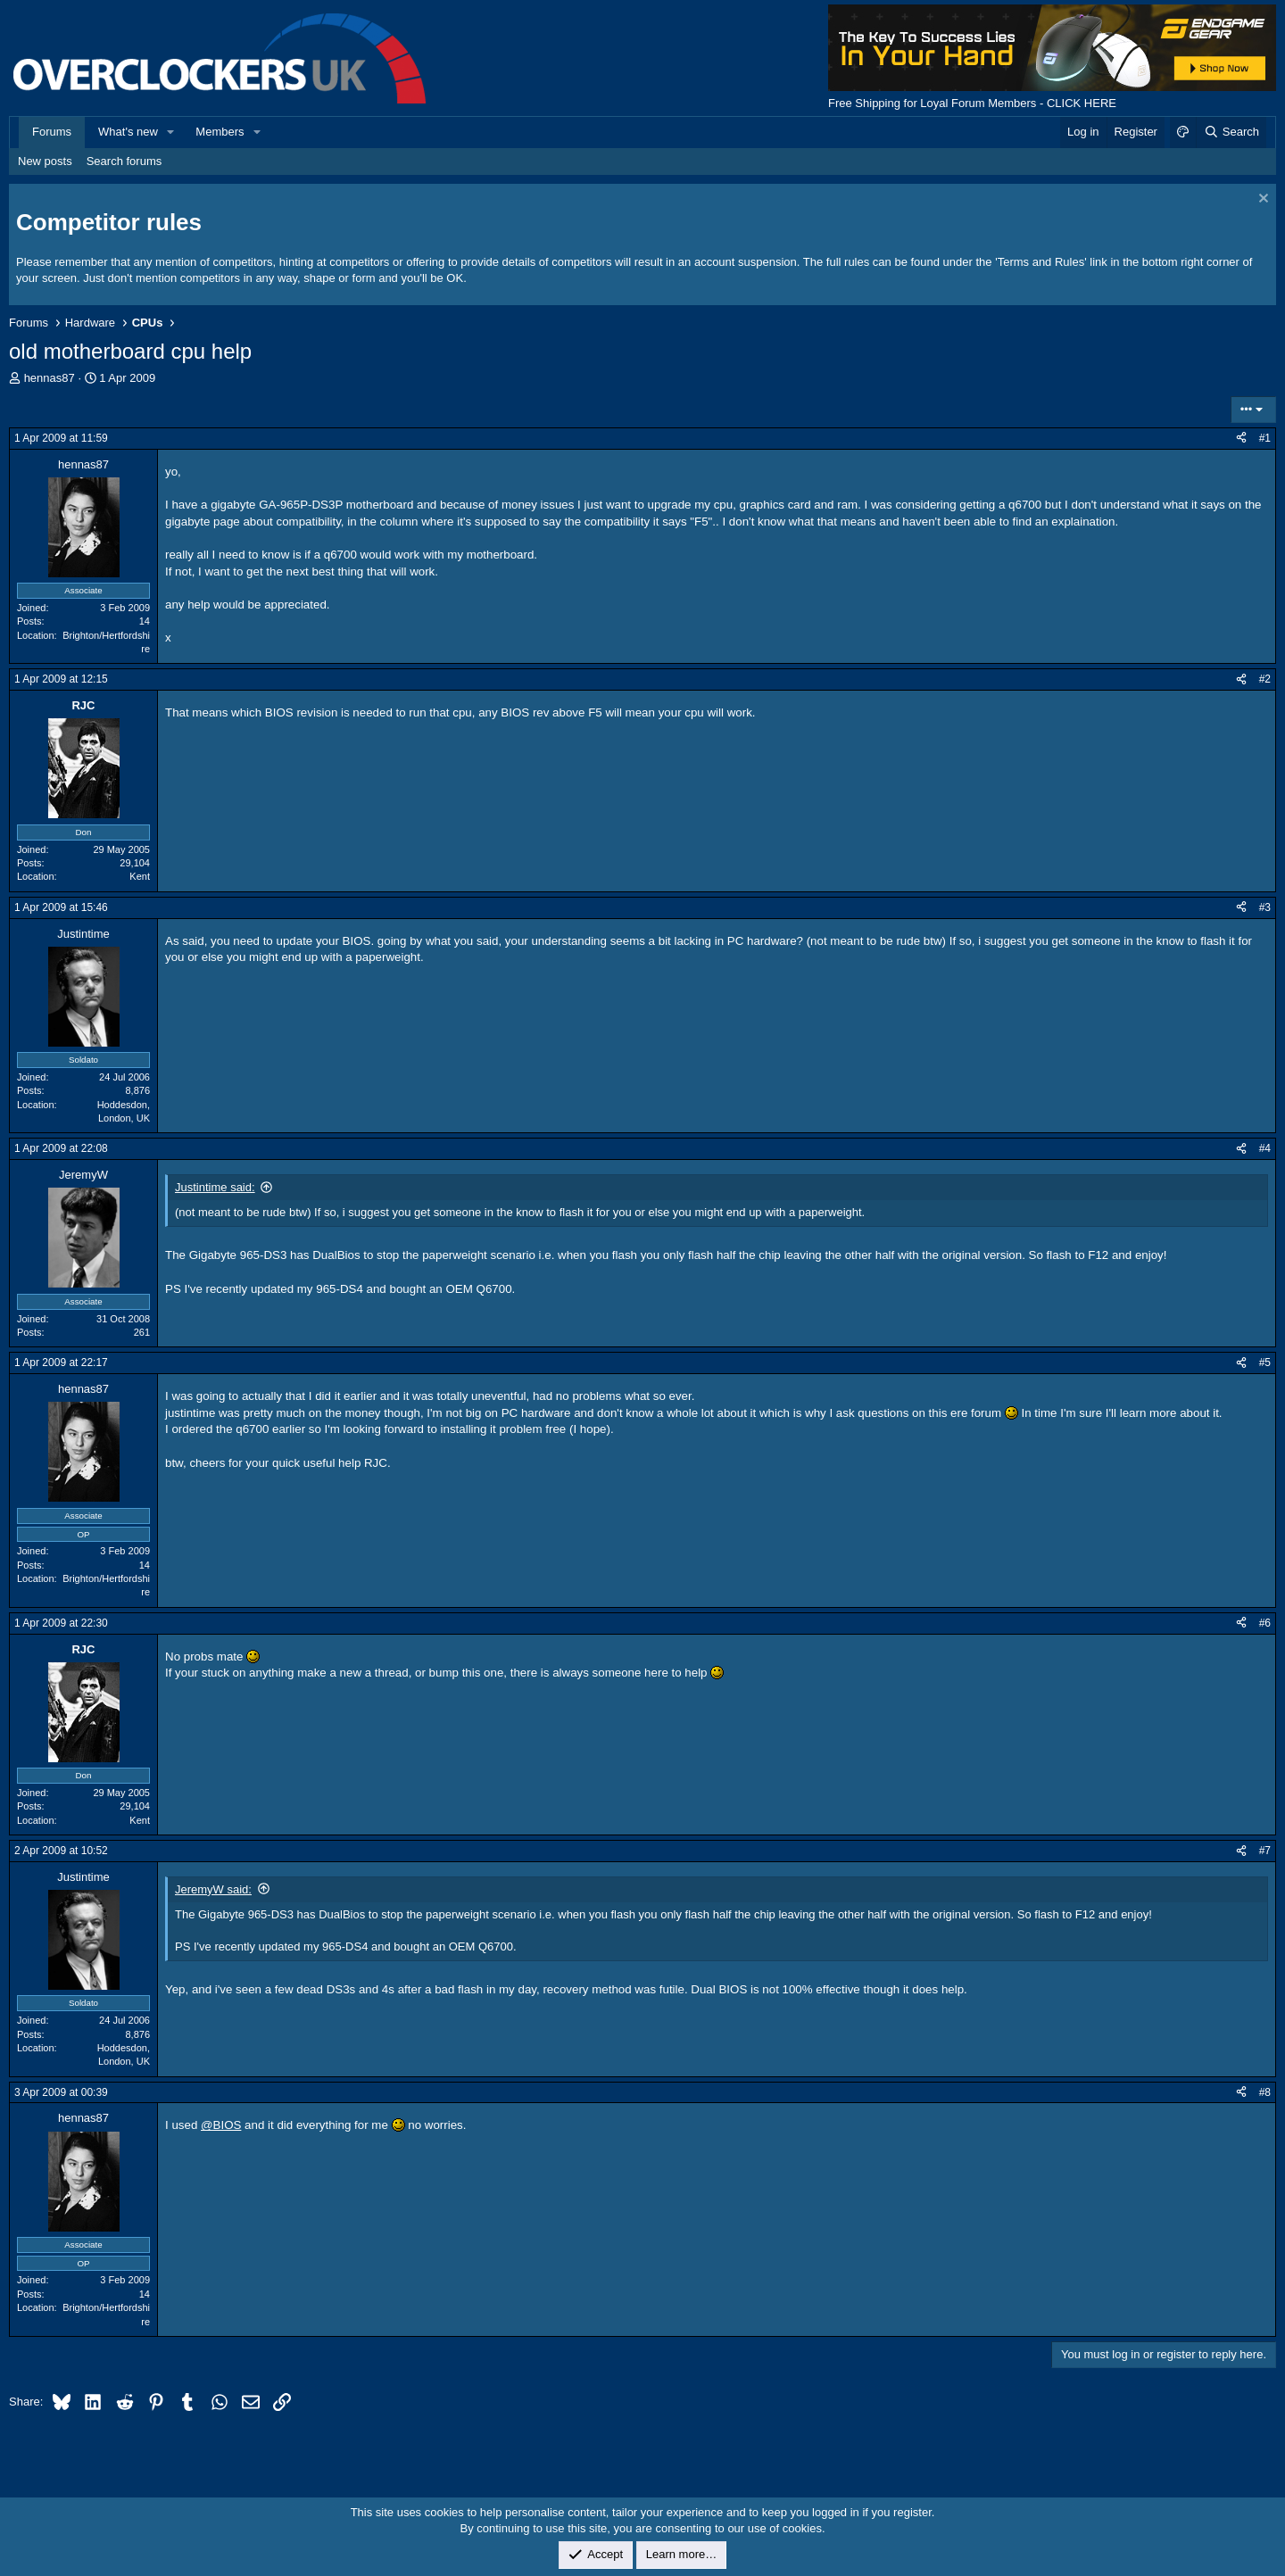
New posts (45, 161)
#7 (1265, 1850)
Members (219, 131)
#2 (1265, 679)
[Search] (1231, 132)
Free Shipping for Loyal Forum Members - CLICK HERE (972, 103)
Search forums (124, 161)
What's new (128, 131)
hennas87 (49, 378)
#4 (1265, 1148)
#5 (1265, 1362)
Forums (51, 131)
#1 (1265, 438)
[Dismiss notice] (1261, 200)
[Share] (1241, 438)
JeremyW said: (213, 1889)
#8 (1265, 2092)
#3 (1265, 907)
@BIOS (221, 2125)
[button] (171, 132)
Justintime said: (215, 1187)
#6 (1265, 1623)
